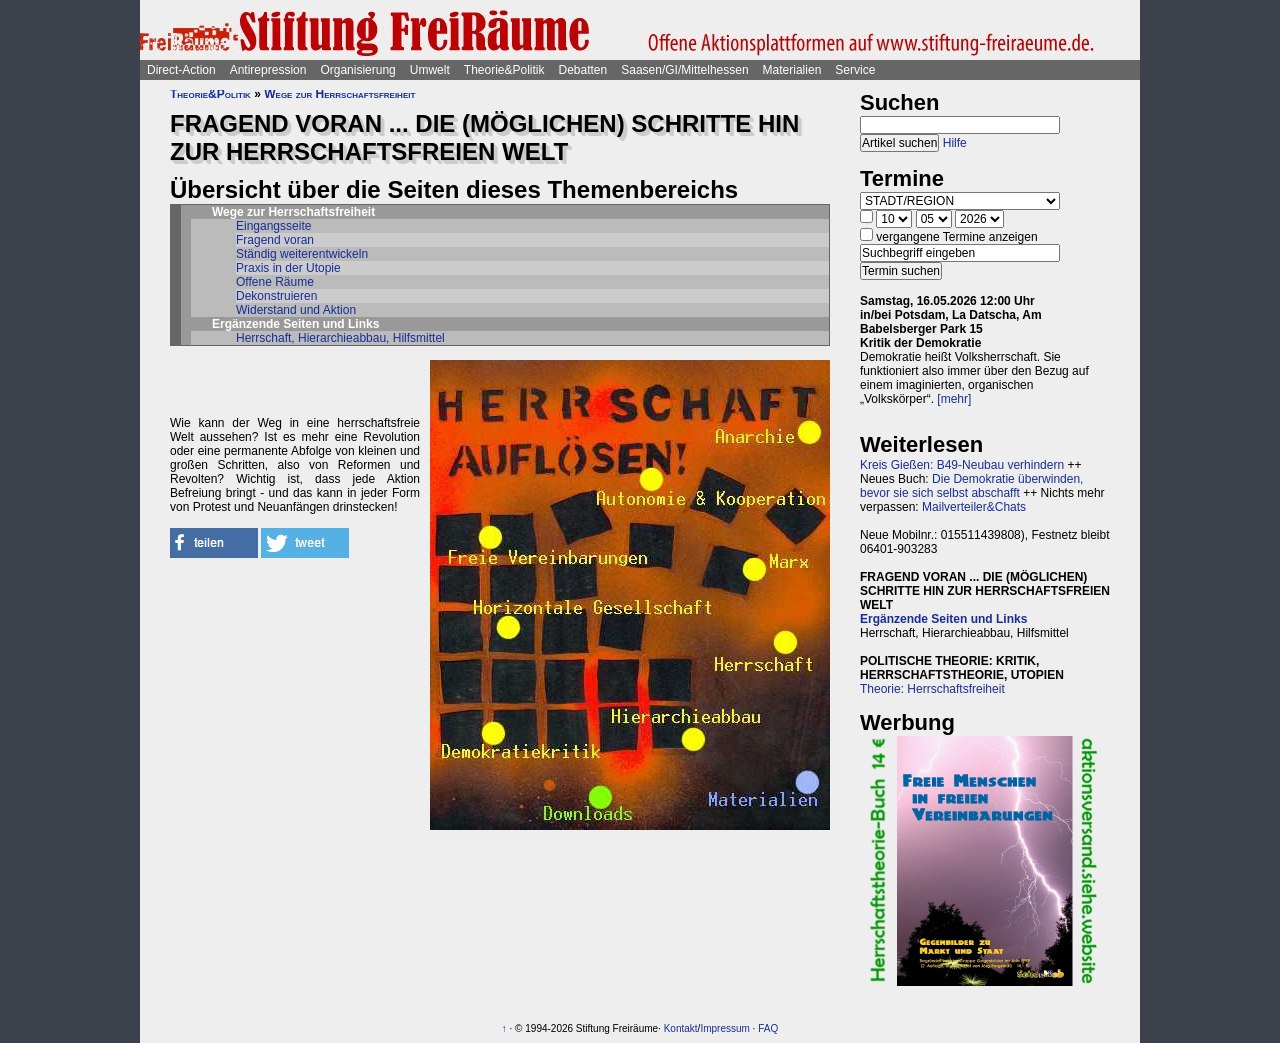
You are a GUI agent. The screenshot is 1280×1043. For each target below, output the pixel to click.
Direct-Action (181, 70)
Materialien (792, 70)
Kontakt (681, 1028)
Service (855, 70)
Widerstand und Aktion (296, 310)
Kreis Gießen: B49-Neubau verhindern (962, 465)
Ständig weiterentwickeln (302, 254)
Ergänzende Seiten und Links (943, 619)
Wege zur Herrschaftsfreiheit (339, 94)
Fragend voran (275, 240)
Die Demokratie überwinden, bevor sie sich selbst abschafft (971, 486)
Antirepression (268, 70)
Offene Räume (275, 282)
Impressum (724, 1028)
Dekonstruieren (276, 296)
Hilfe (955, 143)
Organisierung (357, 70)
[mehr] (954, 399)
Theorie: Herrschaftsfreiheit (932, 689)
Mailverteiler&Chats (974, 507)
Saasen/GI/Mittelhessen (684, 70)
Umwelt (430, 70)
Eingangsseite (273, 226)
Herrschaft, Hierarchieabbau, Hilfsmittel (340, 338)
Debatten (583, 70)
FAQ (768, 1028)
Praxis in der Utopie (288, 268)
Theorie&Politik (504, 70)
